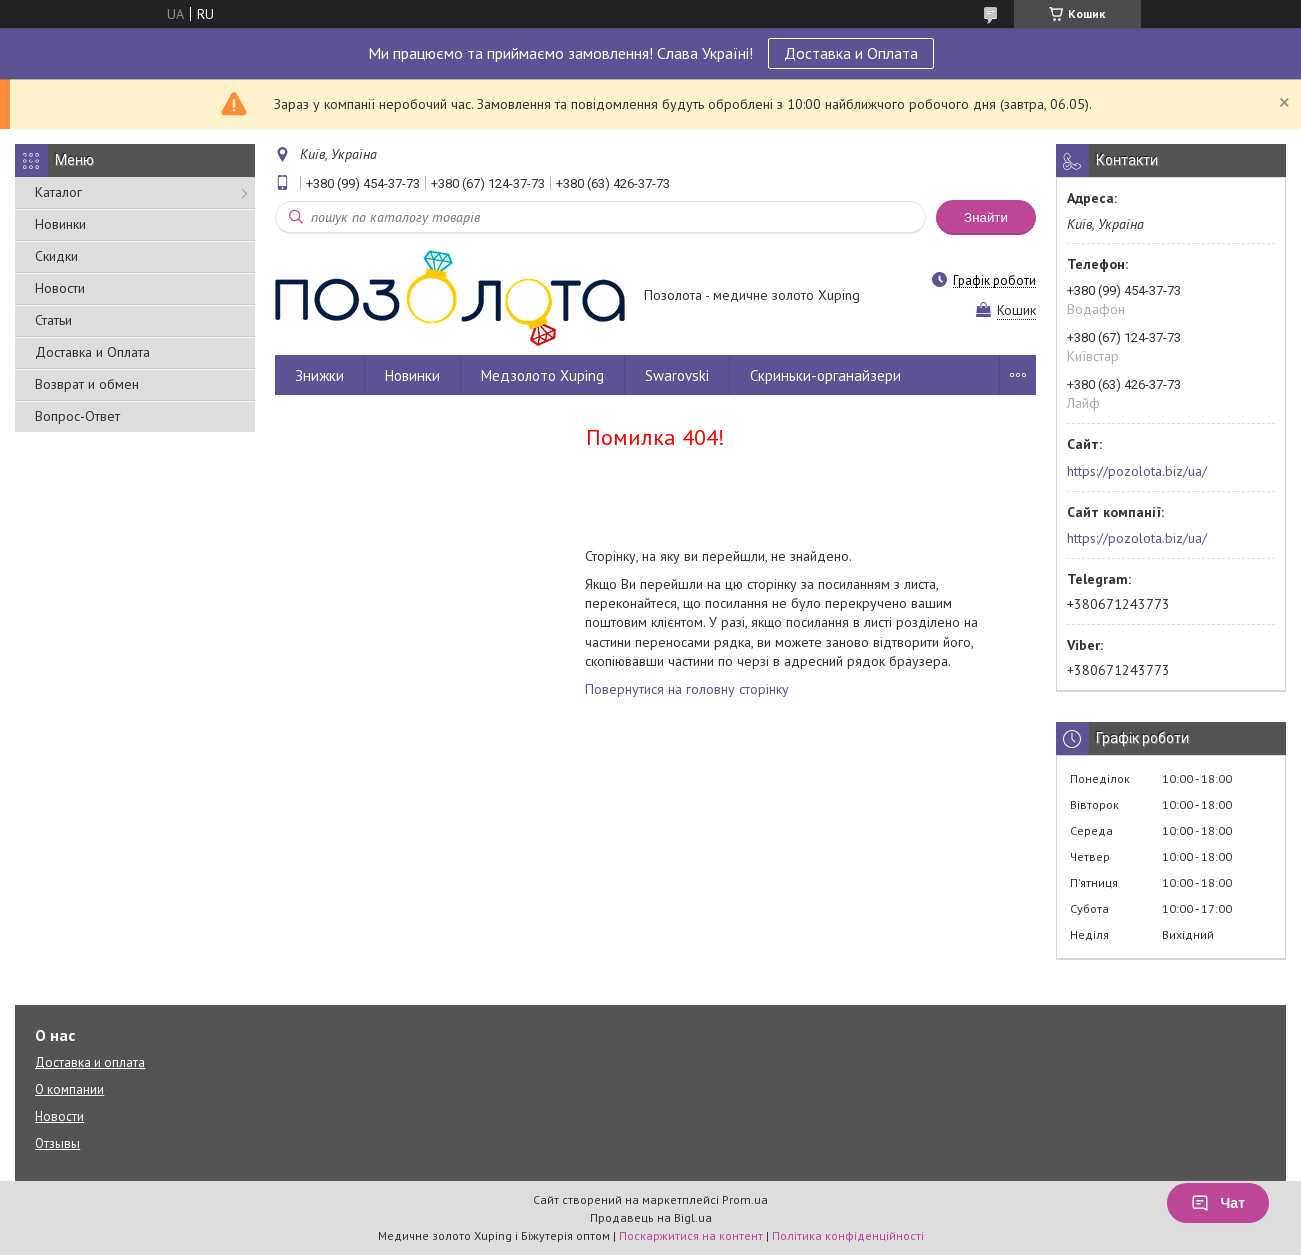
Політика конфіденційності (848, 1235)
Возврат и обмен (87, 384)
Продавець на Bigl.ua (651, 1217)
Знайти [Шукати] (986, 217)
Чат (1218, 1203)
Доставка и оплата (90, 1062)
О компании (69, 1089)
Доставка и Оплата (851, 53)
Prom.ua (745, 1199)
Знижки (319, 375)
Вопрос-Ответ (77, 416)
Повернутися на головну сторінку (687, 689)
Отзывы (57, 1143)
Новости (60, 288)
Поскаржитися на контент (691, 1235)
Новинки (60, 224)
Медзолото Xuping (542, 375)
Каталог (58, 192)
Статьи (53, 320)
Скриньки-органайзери (825, 375)
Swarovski (677, 375)
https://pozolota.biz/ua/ (1137, 471)
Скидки (56, 256)
